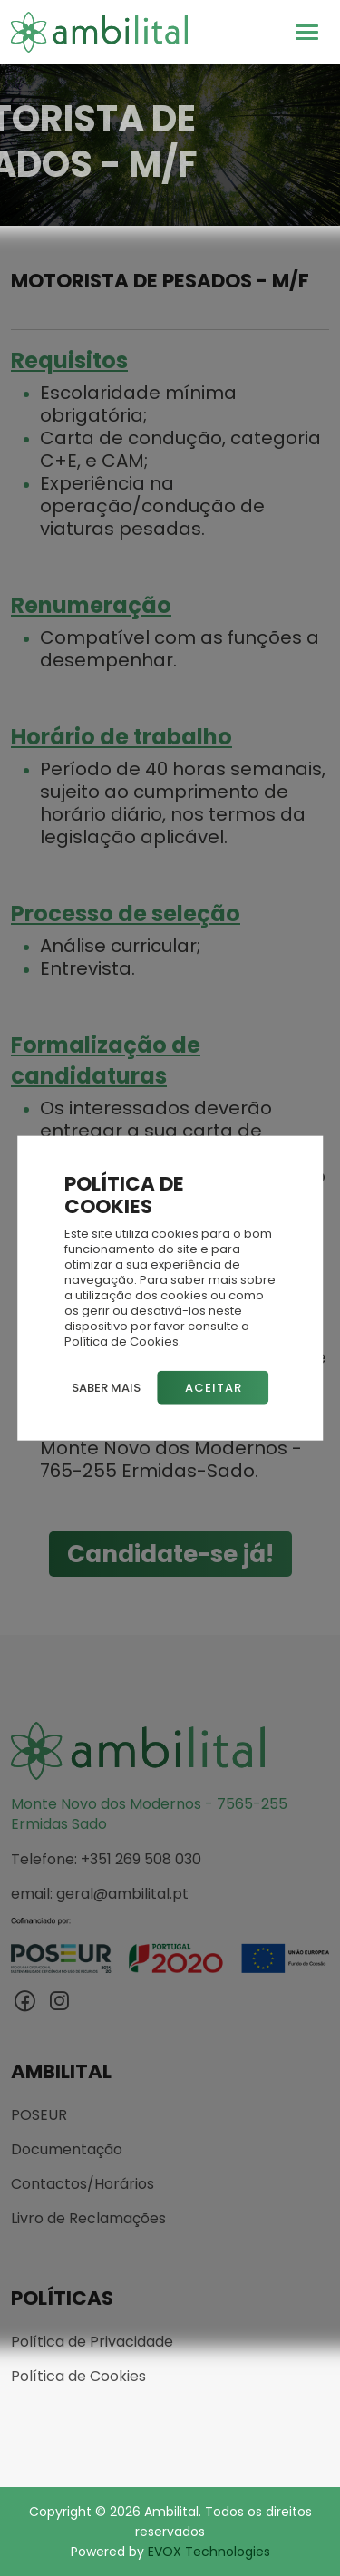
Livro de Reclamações (88, 2218)
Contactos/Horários (82, 2184)
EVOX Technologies (209, 2551)
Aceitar (213, 1387)
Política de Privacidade (92, 2342)
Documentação (66, 2150)
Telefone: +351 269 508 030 (106, 1859)
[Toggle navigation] (307, 32)
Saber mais (106, 1387)
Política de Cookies (78, 2376)
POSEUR (39, 2115)
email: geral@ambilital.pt (100, 1894)
